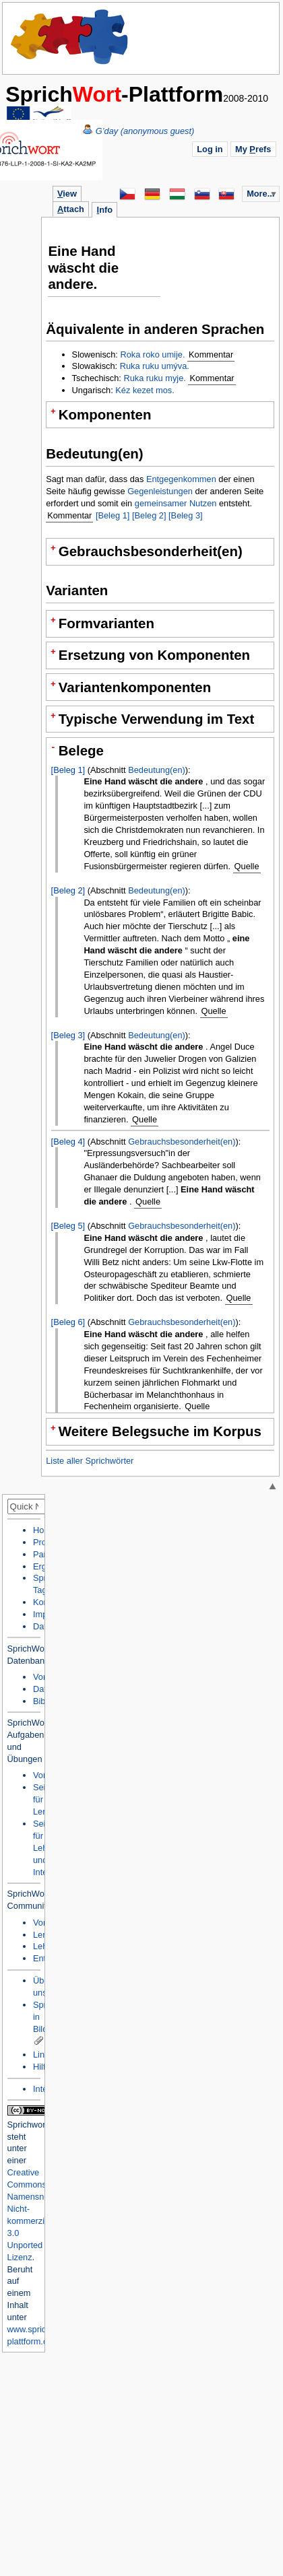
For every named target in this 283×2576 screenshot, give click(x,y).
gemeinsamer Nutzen (176, 503)
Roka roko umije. (152, 354)
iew (67, 194)
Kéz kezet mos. (144, 390)
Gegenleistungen (160, 491)
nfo (105, 210)
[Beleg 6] (68, 1322)
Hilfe (42, 2067)
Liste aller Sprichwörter (89, 1461)
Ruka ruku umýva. (154, 366)
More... (260, 194)
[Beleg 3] (185, 515)
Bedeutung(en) (156, 770)
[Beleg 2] (149, 515)
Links (43, 2054)
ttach (70, 209)
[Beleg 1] (113, 515)
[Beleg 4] (68, 1142)
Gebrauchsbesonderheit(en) (181, 1142)
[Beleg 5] (68, 1226)
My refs (253, 149)
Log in (209, 149)
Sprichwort (27, 2125)
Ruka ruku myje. (154, 378)
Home (70, 37)
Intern (44, 2089)
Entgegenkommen (181, 479)
